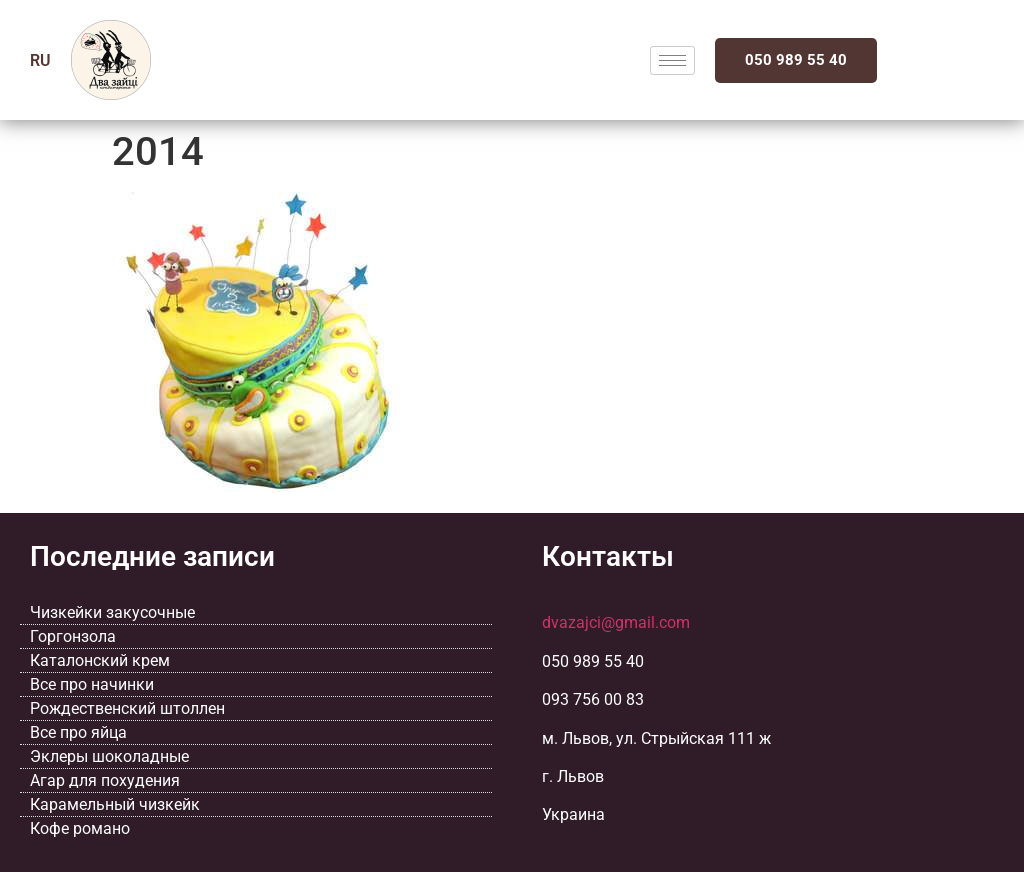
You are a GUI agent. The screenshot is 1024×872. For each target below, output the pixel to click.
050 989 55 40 (796, 60)
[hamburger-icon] (672, 60)
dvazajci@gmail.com (616, 622)
